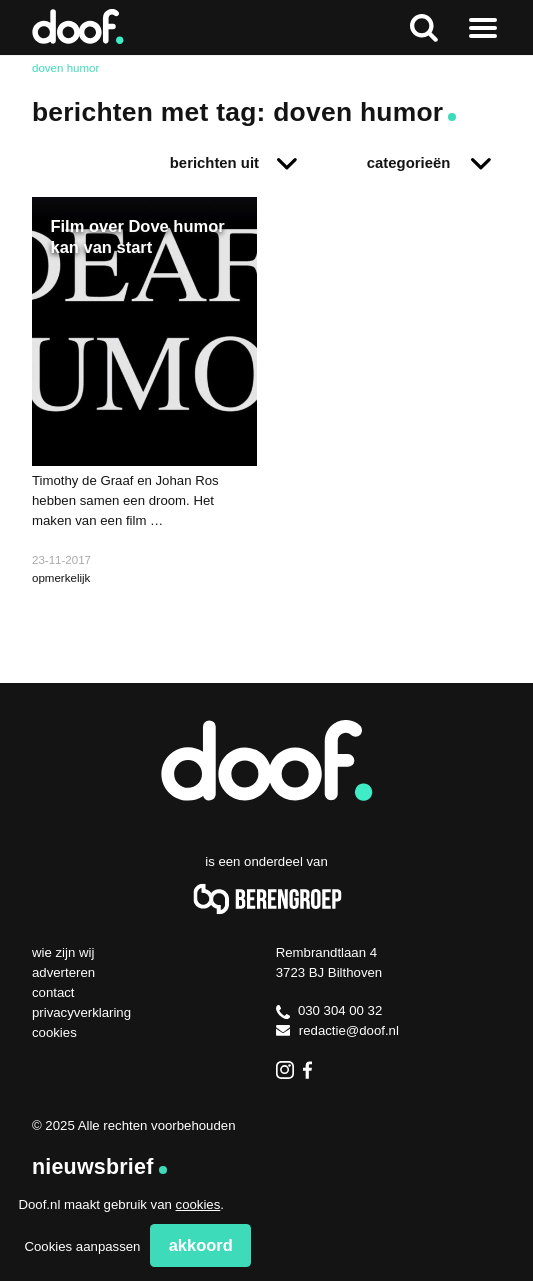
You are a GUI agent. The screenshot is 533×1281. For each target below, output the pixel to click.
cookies (198, 1204)
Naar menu (482, 27)
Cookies (54, 1032)
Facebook (312, 1070)
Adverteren (63, 972)
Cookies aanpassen (82, 1246)
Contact (53, 992)
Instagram (285, 1070)
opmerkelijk (61, 578)
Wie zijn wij (63, 952)
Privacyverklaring (81, 1012)
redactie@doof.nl (337, 1030)
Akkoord (201, 1245)
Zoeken (423, 27)
